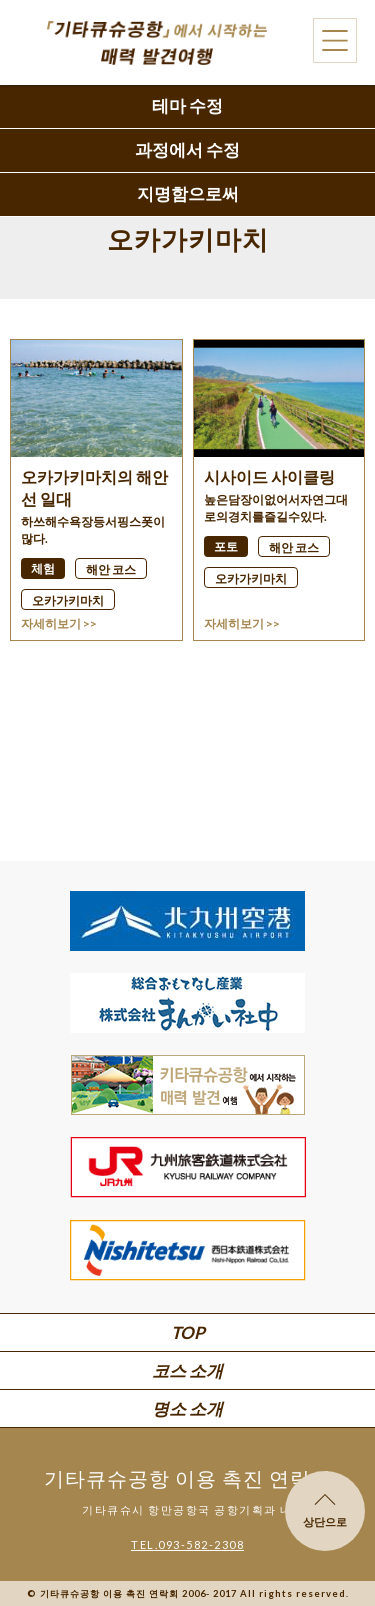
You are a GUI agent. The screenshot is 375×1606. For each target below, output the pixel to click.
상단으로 (325, 1511)
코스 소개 (187, 1370)
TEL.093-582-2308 (187, 1544)
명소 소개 (187, 1408)
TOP (188, 1332)
